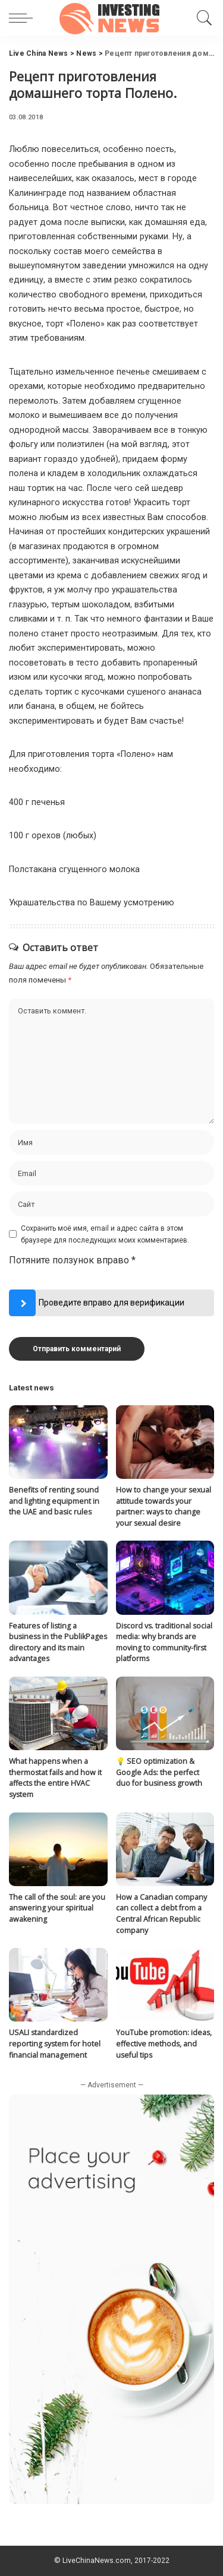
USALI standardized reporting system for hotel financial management (54, 2043)
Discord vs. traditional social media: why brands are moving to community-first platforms (164, 1642)
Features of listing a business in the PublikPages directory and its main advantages (58, 1642)
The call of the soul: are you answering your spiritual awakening (57, 1908)
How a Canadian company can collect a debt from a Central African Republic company (161, 1913)
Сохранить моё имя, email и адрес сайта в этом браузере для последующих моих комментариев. (105, 1234)
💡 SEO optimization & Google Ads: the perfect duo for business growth (159, 1772)
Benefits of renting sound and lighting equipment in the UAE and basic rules (54, 1501)
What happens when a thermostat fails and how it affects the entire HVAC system (55, 1777)
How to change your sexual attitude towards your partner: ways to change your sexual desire (163, 1506)
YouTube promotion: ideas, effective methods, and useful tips (164, 2043)
